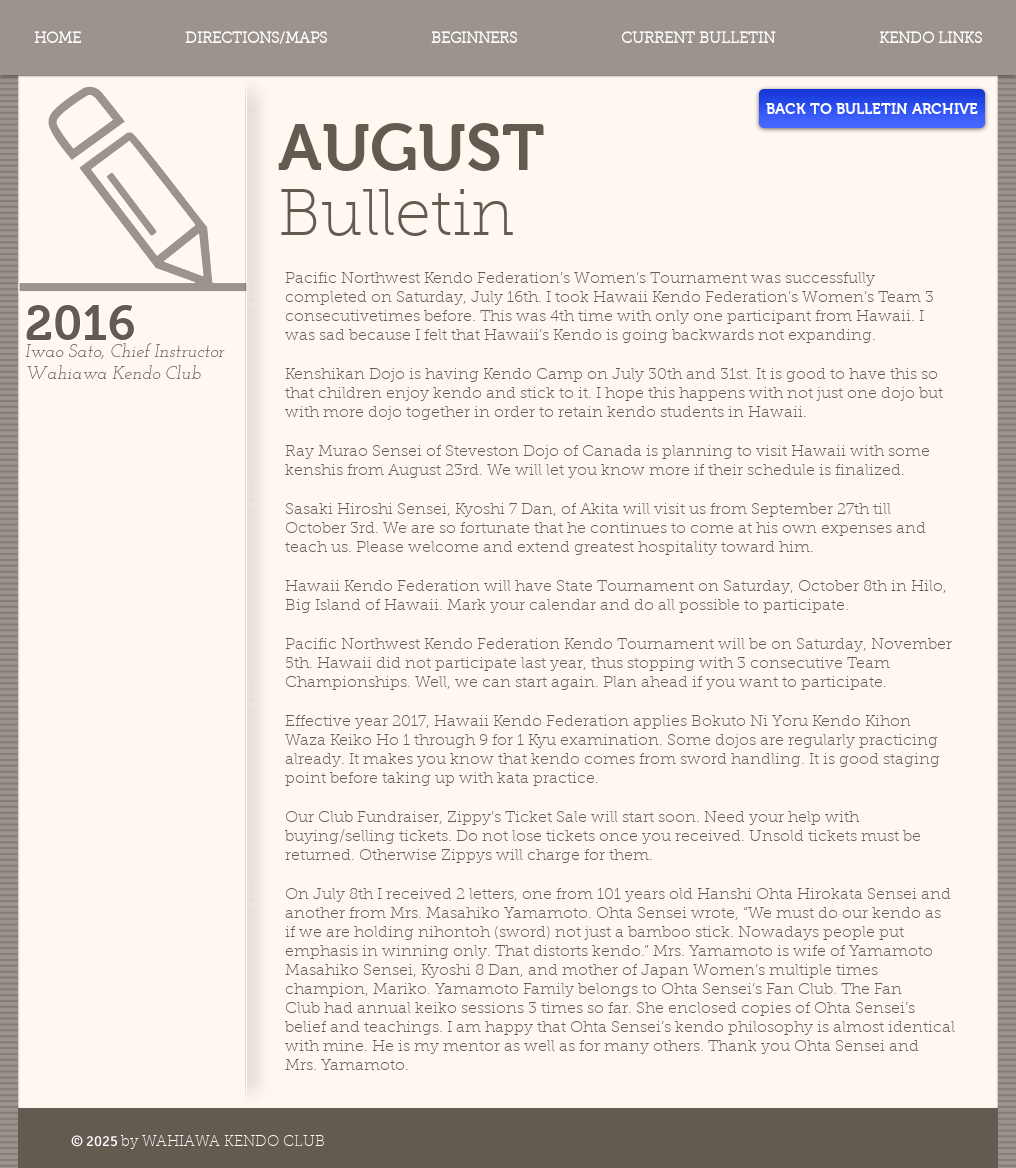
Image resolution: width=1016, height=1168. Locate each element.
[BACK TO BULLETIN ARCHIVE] (872, 108)
